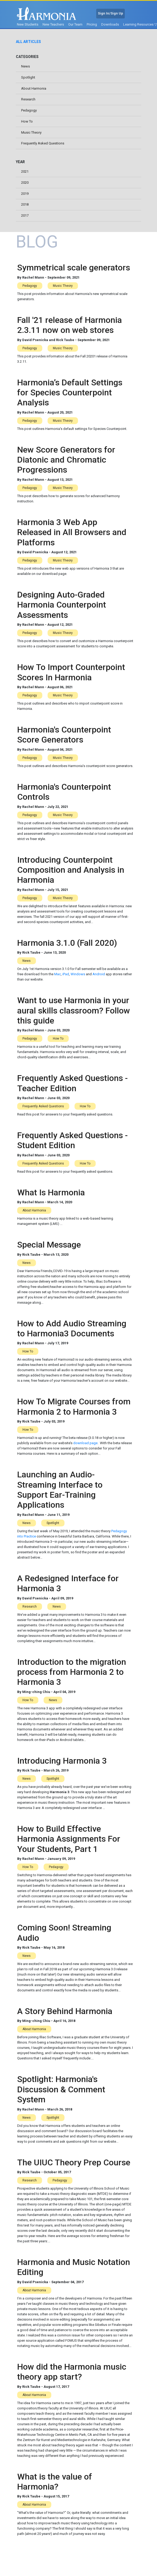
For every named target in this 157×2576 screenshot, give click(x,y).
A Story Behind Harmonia (64, 2011)
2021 (25, 171)
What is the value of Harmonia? (54, 2482)
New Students (27, 24)
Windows (78, 974)
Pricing (92, 24)
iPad (65, 974)
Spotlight (28, 77)
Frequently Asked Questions (42, 143)
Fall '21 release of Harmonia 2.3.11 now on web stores (69, 325)
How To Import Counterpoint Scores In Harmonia (71, 672)
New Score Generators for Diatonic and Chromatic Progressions (66, 460)
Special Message (49, 1245)
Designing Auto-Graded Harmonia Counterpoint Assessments (61, 605)
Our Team (75, 24)
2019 (25, 194)
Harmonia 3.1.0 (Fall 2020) (67, 943)
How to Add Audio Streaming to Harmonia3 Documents (71, 1328)
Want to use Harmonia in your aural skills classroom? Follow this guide (73, 1010)
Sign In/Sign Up (110, 13)
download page (85, 1443)
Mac (57, 974)
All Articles (28, 42)
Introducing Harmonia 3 (62, 1761)
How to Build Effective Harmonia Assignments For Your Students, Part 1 (68, 1839)
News (25, 66)
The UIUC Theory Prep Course (73, 2162)
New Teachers (53, 24)
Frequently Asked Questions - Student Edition (72, 1140)
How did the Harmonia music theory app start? (71, 2372)
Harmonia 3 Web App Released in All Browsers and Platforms (71, 532)
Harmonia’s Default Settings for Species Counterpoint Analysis (69, 392)
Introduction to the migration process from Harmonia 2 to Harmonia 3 (71, 1672)
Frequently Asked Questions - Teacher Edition (72, 1083)
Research (28, 99)
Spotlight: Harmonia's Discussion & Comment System (61, 2089)
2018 (25, 204)
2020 (25, 183)
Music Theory (31, 132)
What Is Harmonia (51, 1192)
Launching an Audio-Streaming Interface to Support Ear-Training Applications (60, 1489)
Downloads (110, 24)
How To (27, 121)
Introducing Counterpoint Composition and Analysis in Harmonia (70, 870)
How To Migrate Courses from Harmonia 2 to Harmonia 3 (74, 1406)
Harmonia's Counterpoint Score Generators (64, 735)
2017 (25, 215)
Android (99, 974)
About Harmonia (33, 88)
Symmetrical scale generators (73, 268)
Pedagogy (29, 110)
